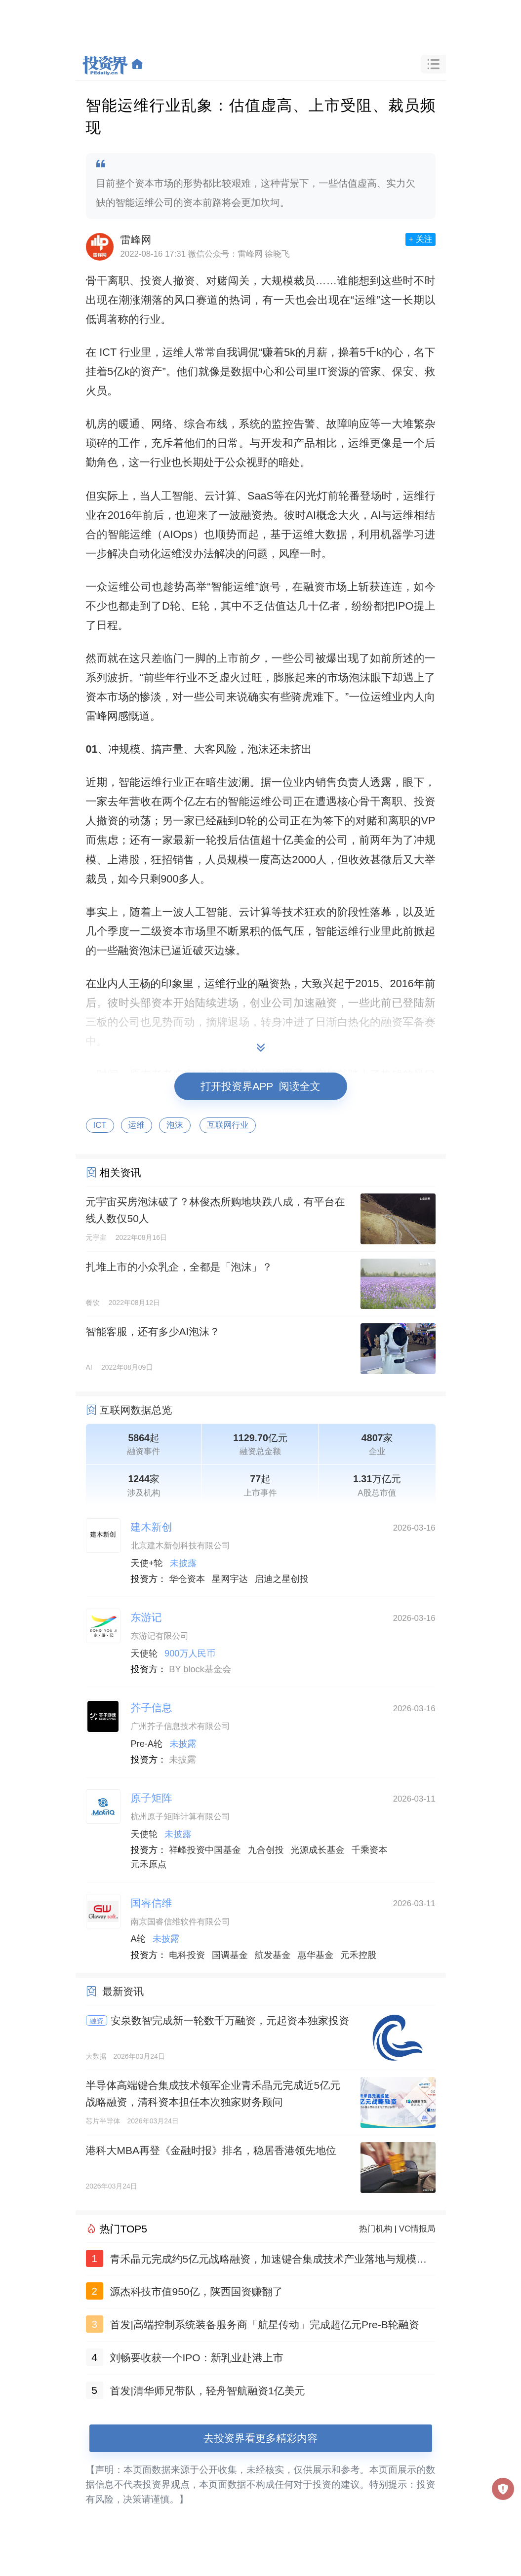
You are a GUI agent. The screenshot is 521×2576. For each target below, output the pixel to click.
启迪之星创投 (282, 1579)
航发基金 (273, 1955)
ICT (100, 1125)
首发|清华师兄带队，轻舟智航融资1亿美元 (207, 2390)
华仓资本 (187, 1579)
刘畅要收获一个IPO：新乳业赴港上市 (196, 2357)
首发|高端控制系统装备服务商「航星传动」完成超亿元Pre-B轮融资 (264, 2324)
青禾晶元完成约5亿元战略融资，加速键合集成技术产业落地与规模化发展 (268, 2260)
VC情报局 (417, 2228)
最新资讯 (123, 1991)
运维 (136, 1125)
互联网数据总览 (136, 1410)
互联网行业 (227, 1125)
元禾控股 (358, 1955)
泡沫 (174, 1125)
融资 (96, 2021)
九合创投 (266, 1850)
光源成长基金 (318, 1850)
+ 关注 (420, 239)
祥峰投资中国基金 (205, 1850)
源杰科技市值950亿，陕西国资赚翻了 (196, 2291)
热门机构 (375, 2228)
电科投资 (187, 1955)
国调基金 (230, 1955)
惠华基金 (316, 1955)
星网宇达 (230, 1579)
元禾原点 (149, 1864)
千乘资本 (370, 1850)
